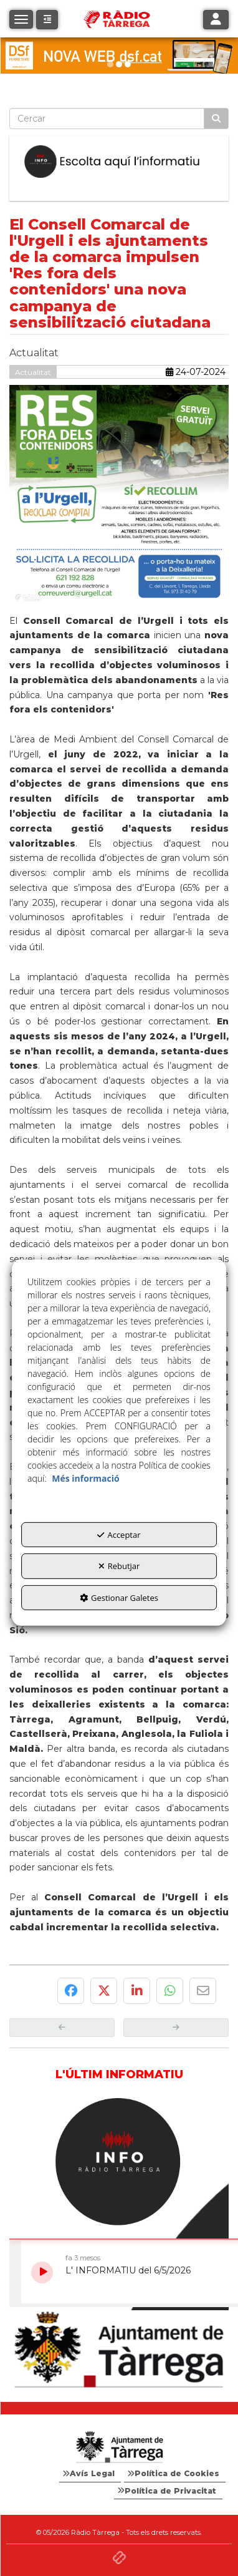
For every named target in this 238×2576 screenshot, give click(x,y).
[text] (106, 118)
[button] (47, 19)
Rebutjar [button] (119, 1566)
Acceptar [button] (118, 1534)
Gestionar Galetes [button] (119, 1597)
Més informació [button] (85, 1478)
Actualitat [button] (33, 372)
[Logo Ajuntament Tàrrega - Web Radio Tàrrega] (119, 2447)
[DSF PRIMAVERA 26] (119, 55)
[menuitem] (90, 2473)
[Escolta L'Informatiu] (119, 162)
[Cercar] (216, 118)
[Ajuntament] (119, 2349)
